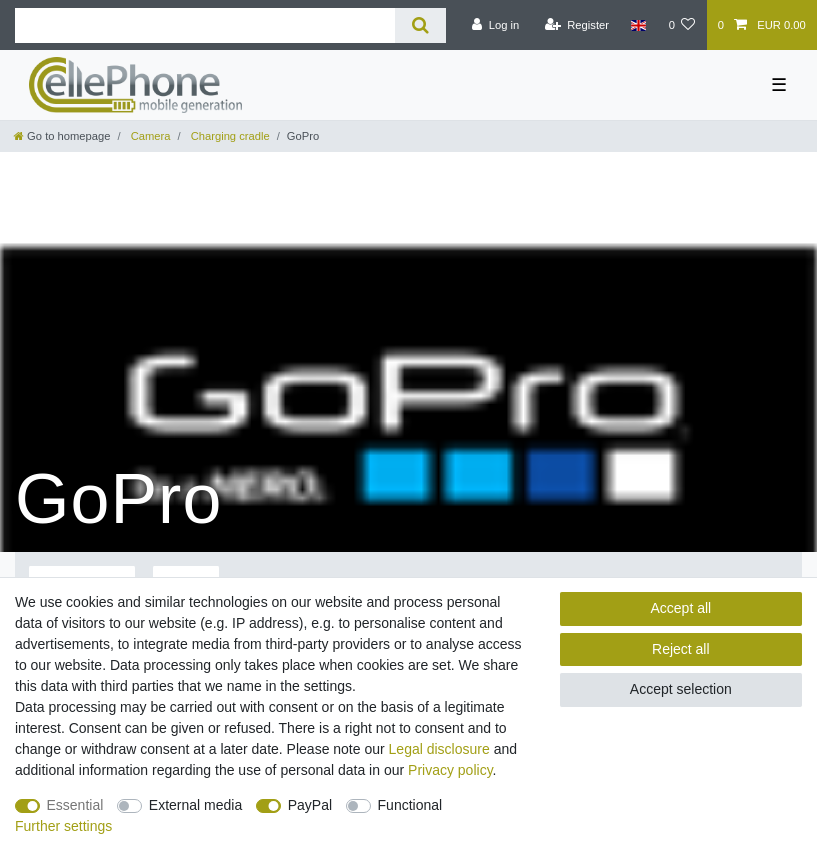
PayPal (310, 805)
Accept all (680, 608)
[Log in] (495, 25)
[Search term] (205, 25)
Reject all (681, 649)
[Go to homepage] (62, 136)
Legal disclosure (439, 749)
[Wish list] (681, 25)
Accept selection (681, 689)
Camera (149, 136)
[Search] (420, 25)
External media (195, 805)
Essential (75, 805)
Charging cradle (229, 136)
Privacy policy (450, 770)
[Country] (638, 25)
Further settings (63, 826)
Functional (410, 805)
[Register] (576, 25)
